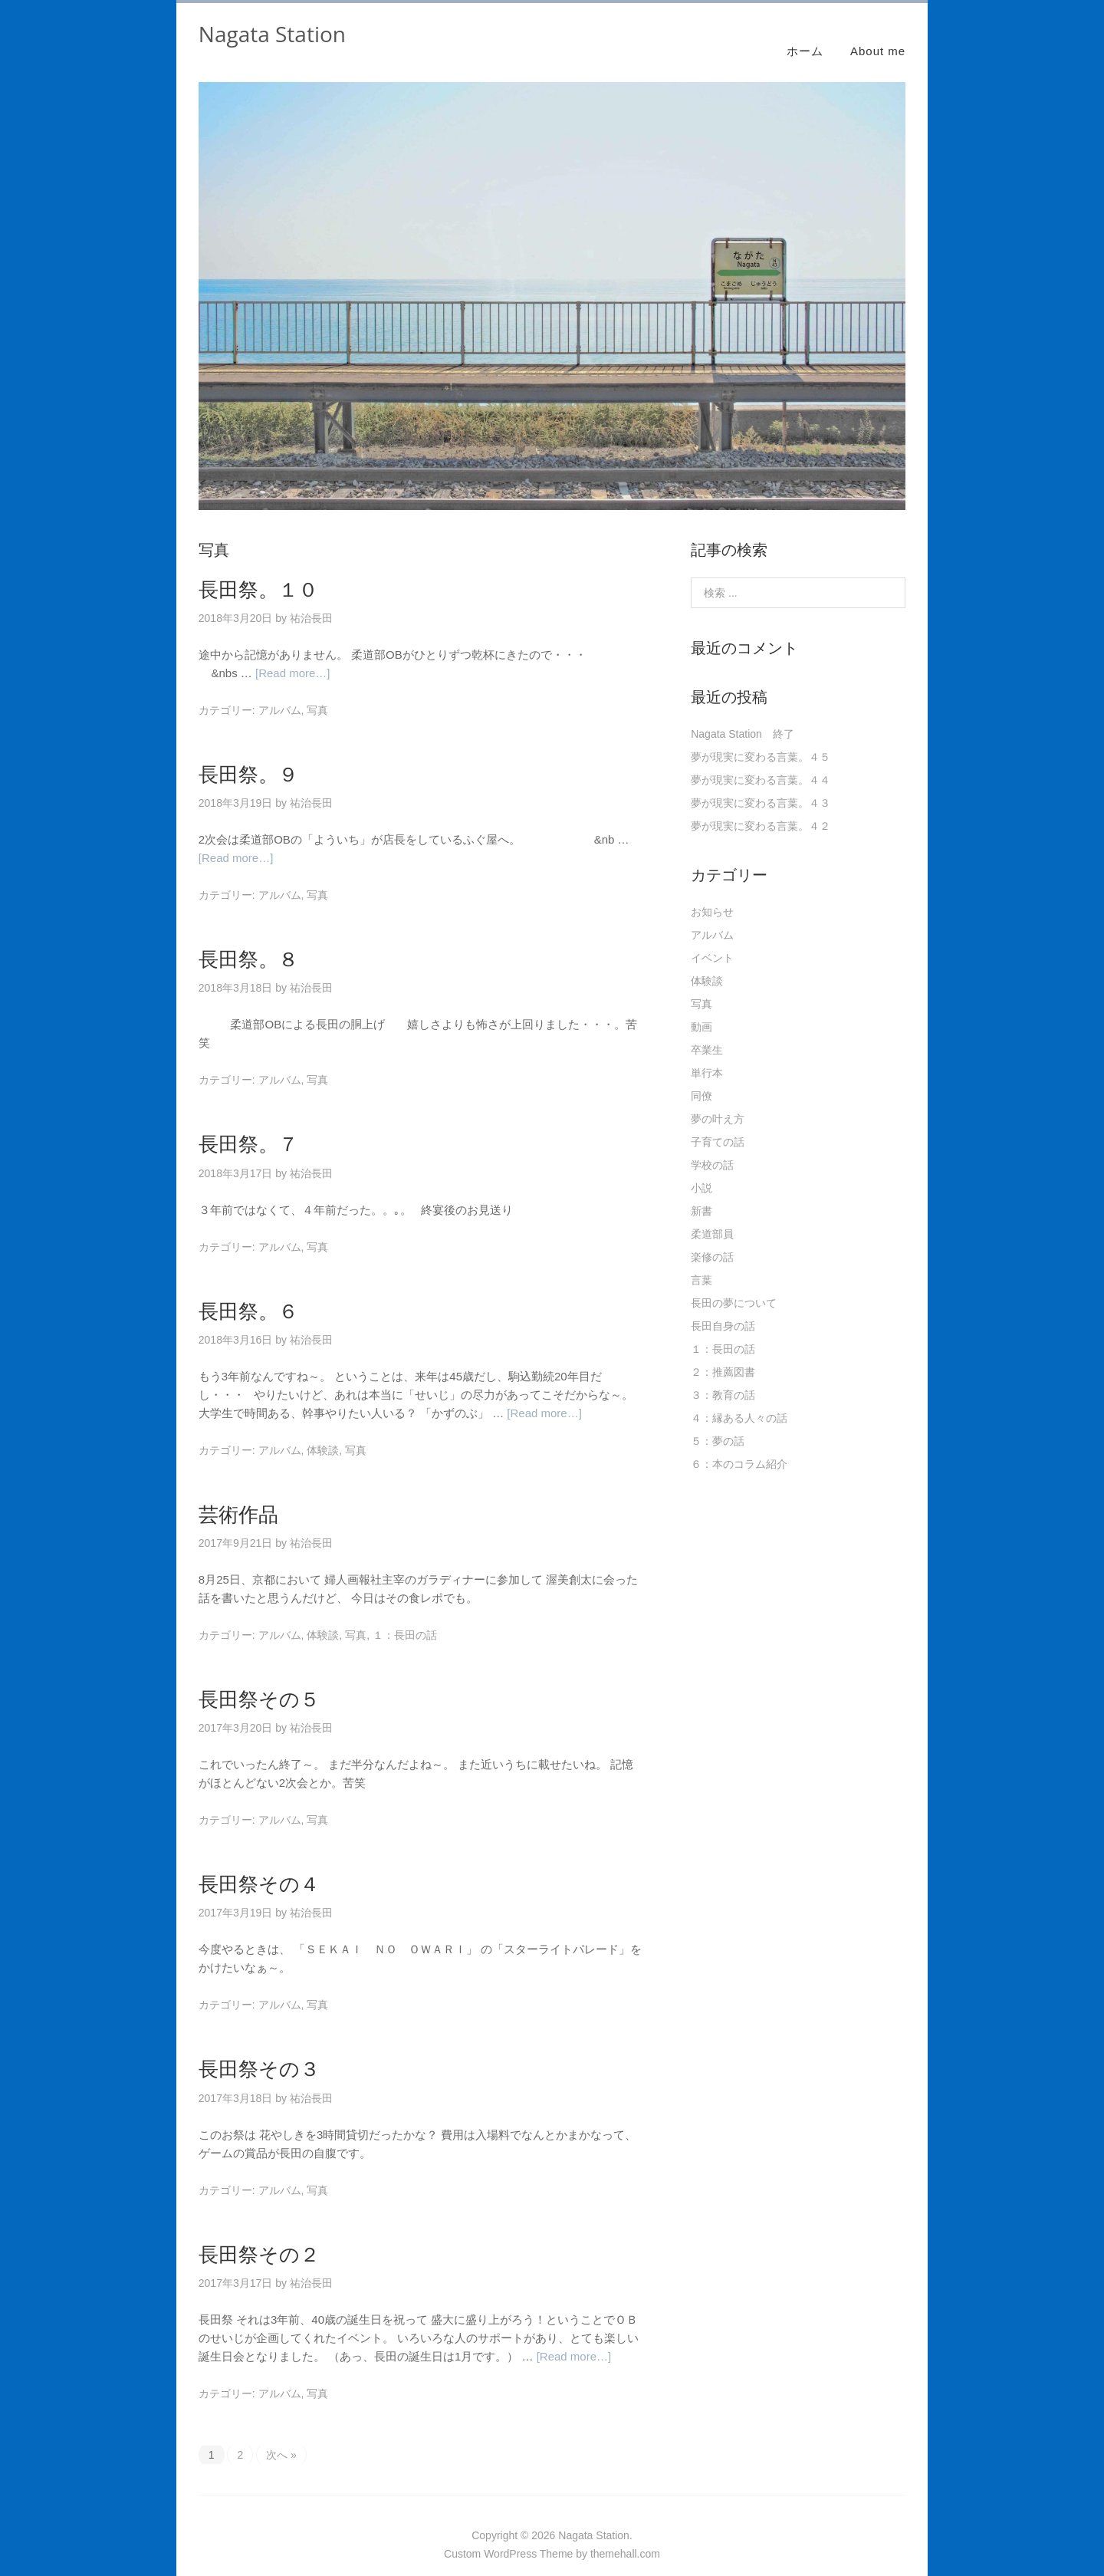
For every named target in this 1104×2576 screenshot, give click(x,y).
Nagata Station (272, 33)
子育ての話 (717, 1124)
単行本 (707, 1055)
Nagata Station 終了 (742, 716)
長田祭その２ (259, 2236)
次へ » (281, 2437)
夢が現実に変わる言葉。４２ (760, 808)
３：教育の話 (723, 1377)
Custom (462, 2536)
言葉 (701, 1262)
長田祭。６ (248, 1293)
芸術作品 (238, 1496)
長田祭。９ (248, 757)
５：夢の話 (717, 1423)
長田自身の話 (723, 1308)
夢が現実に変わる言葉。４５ (760, 739)
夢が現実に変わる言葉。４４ (760, 762)
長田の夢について (734, 1285)
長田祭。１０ (258, 571)
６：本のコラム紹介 (739, 1446)
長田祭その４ (259, 1866)
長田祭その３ (259, 2051)
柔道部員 (712, 1216)
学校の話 (712, 1147)
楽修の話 (712, 1239)
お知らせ (712, 894)
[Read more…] (292, 656)
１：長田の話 (405, 1617)
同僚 (701, 1078)
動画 (701, 1009)
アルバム (279, 693)
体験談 (323, 1432)
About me (877, 32)
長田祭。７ (248, 1126)
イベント (712, 940)
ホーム (805, 32)
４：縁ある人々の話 (739, 1400)
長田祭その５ (259, 1681)
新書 (701, 1193)
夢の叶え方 (717, 1101)
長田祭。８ (248, 942)
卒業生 (707, 1032)
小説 (701, 1170)
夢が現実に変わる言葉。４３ (760, 785)
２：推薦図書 (723, 1354)
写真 (317, 693)
